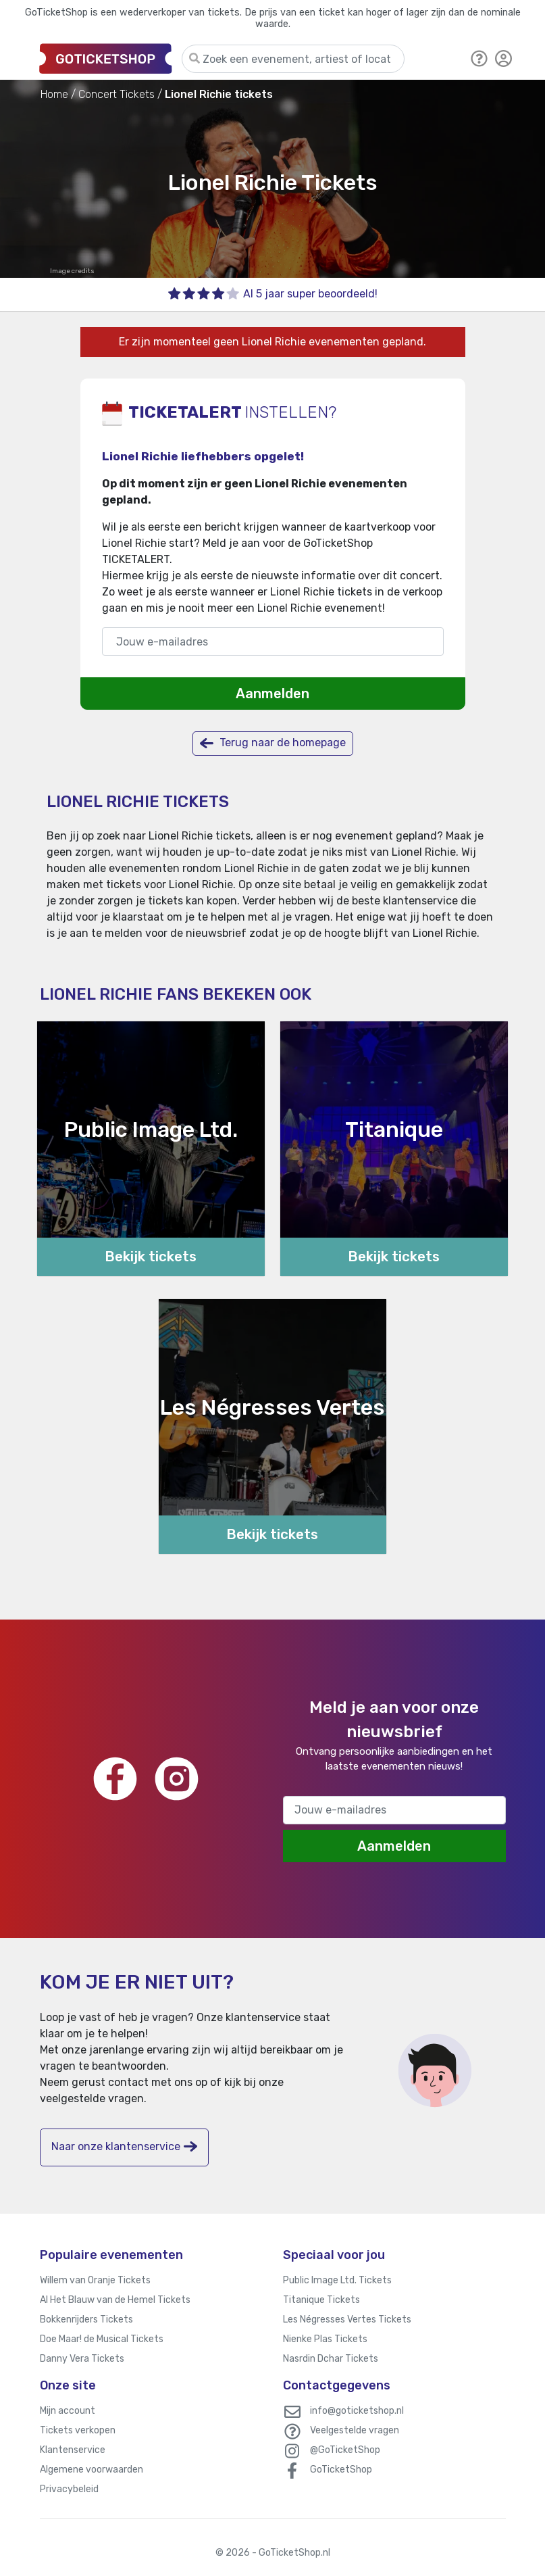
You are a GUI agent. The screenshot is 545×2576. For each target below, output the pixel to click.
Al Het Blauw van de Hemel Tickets (115, 2300)
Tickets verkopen (77, 2430)
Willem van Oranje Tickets (95, 2280)
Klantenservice (72, 2450)
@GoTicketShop (345, 2450)
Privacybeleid (69, 2489)
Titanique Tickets (321, 2300)
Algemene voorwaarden (91, 2469)
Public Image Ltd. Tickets (337, 2280)
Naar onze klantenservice (124, 2146)
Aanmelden (272, 693)
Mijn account (67, 2410)
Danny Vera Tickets (82, 2358)
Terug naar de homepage (273, 743)
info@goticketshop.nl (357, 2410)
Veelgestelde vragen (354, 2430)
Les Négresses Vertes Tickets (347, 2319)
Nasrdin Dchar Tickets (330, 2358)
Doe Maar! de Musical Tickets (101, 2339)
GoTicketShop (341, 2469)
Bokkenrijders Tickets (86, 2319)
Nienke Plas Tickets (325, 2339)
